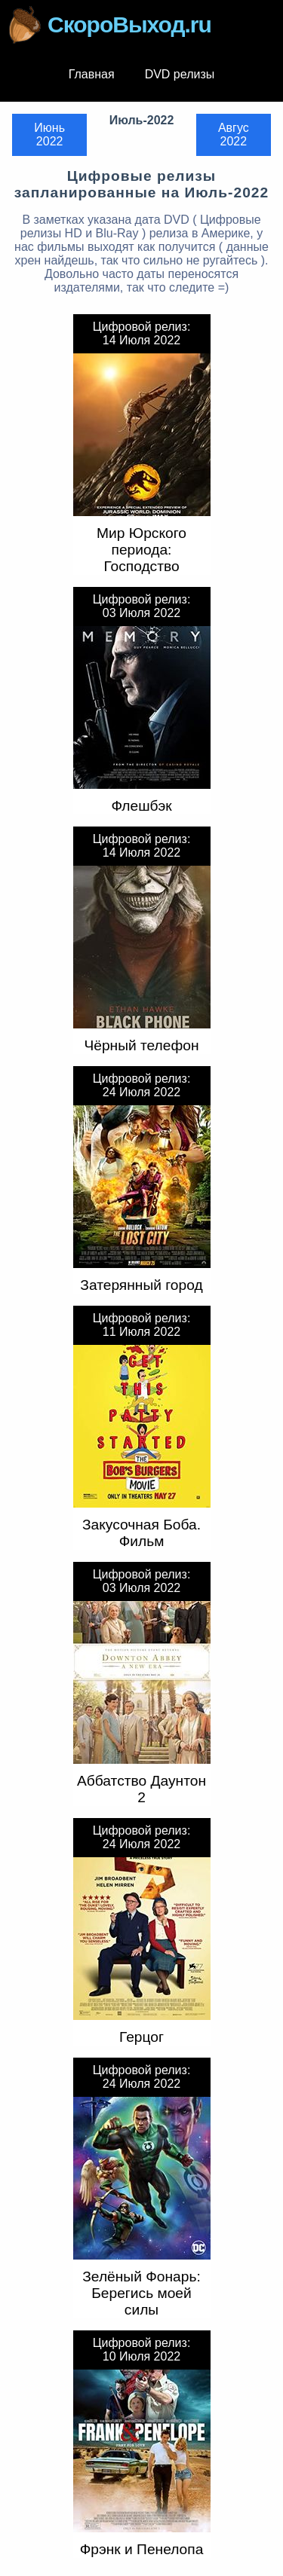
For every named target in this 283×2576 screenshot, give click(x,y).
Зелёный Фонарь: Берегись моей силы (141, 2293)
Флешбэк (141, 806)
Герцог (141, 2037)
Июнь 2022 (49, 134)
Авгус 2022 (233, 134)
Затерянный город (141, 1285)
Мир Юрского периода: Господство (141, 549)
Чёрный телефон (141, 1045)
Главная (92, 74)
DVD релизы (180, 74)
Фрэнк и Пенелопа (142, 2549)
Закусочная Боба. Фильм (141, 1533)
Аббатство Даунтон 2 (141, 1789)
